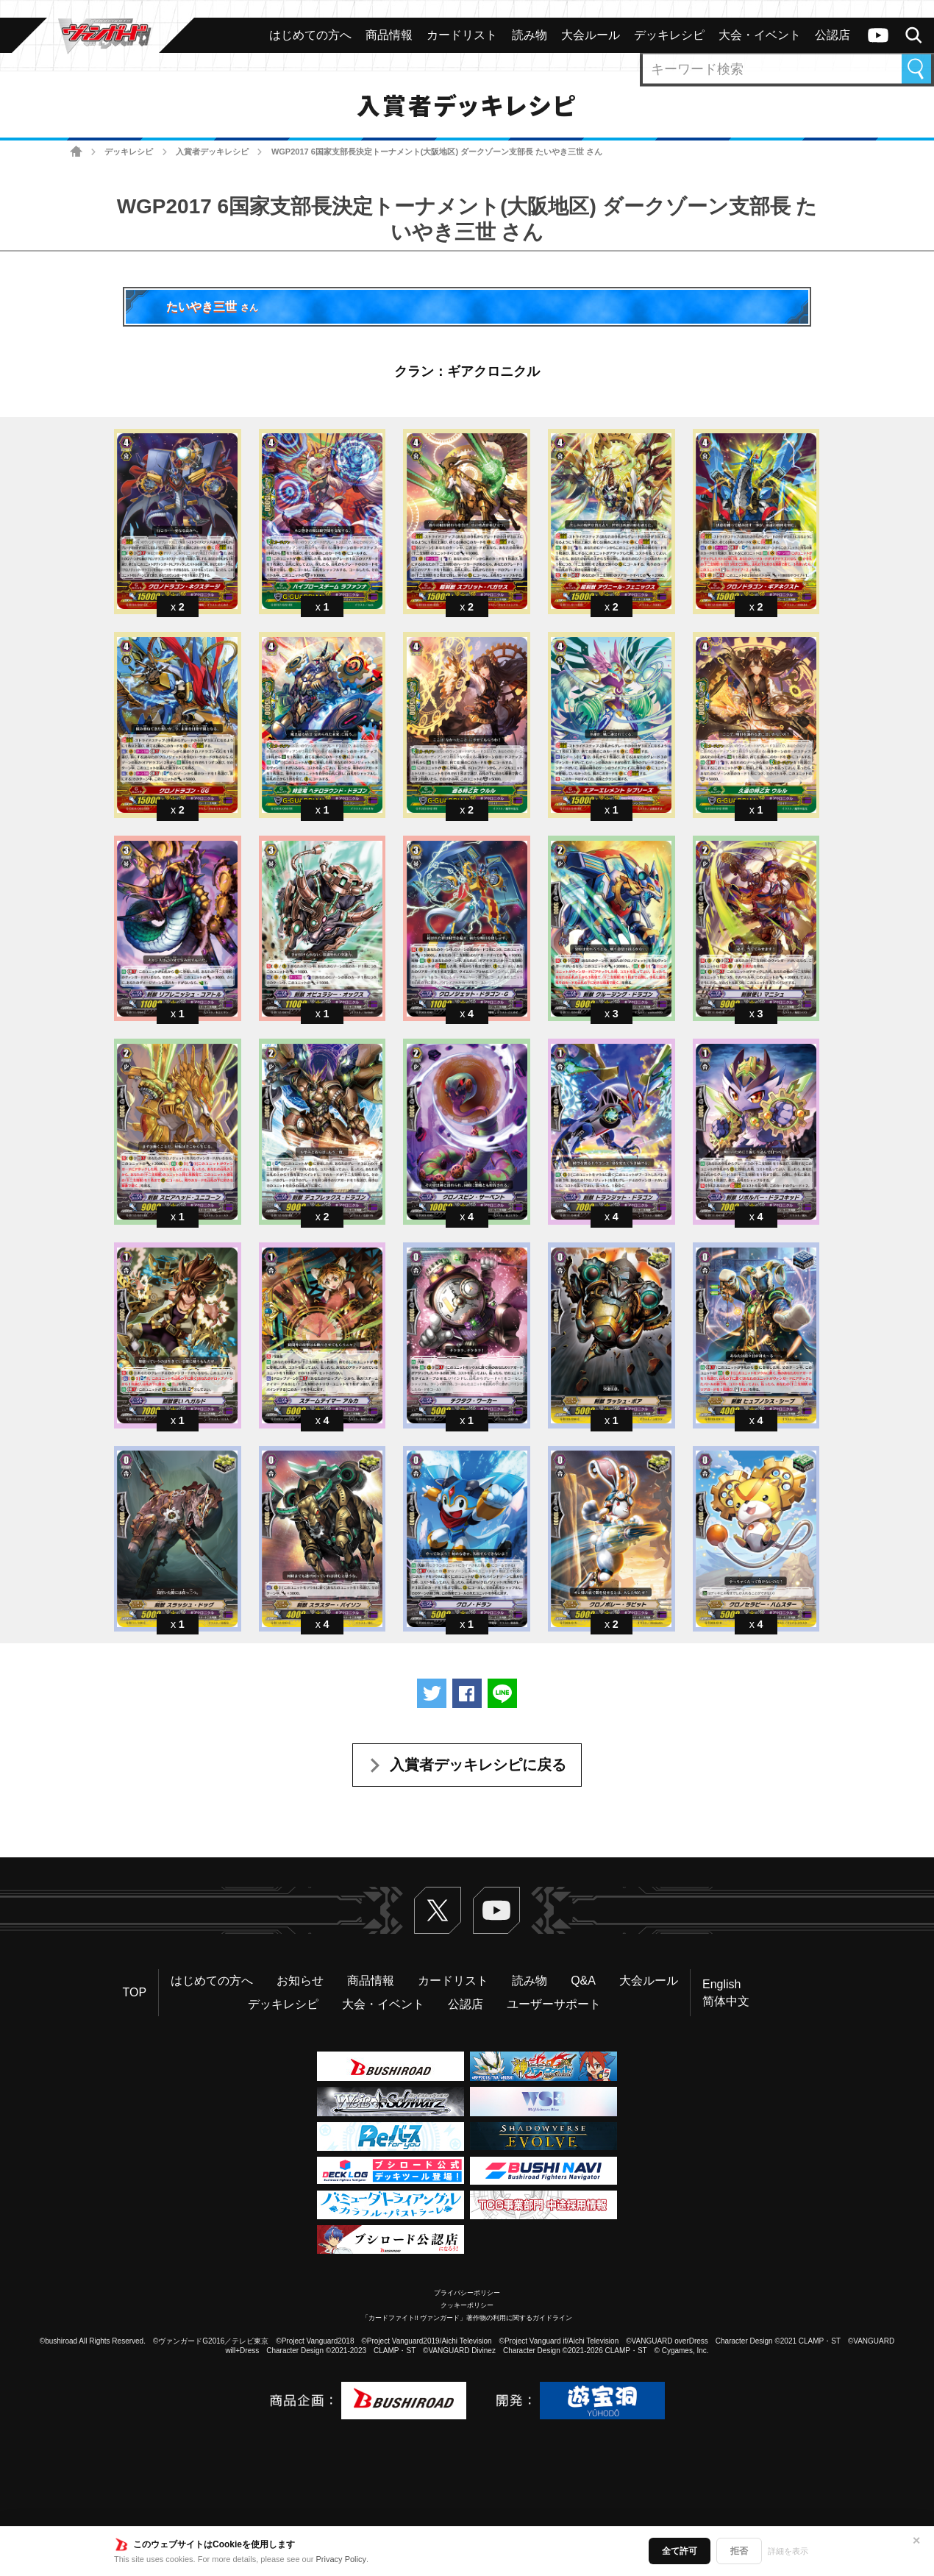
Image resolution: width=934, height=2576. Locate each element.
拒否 (739, 2551)
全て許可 (679, 2551)
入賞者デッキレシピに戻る (478, 1765)
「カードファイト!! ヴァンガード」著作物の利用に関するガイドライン (467, 2317)
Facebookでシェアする (467, 1693)
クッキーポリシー (467, 2305)
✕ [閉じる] (916, 2541)
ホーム (76, 152)
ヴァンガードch (878, 35)
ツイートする (431, 1693)
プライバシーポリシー (467, 2292)
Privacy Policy (341, 2559)
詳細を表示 (788, 2551)
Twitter (437, 1910)
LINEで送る (502, 1693)
